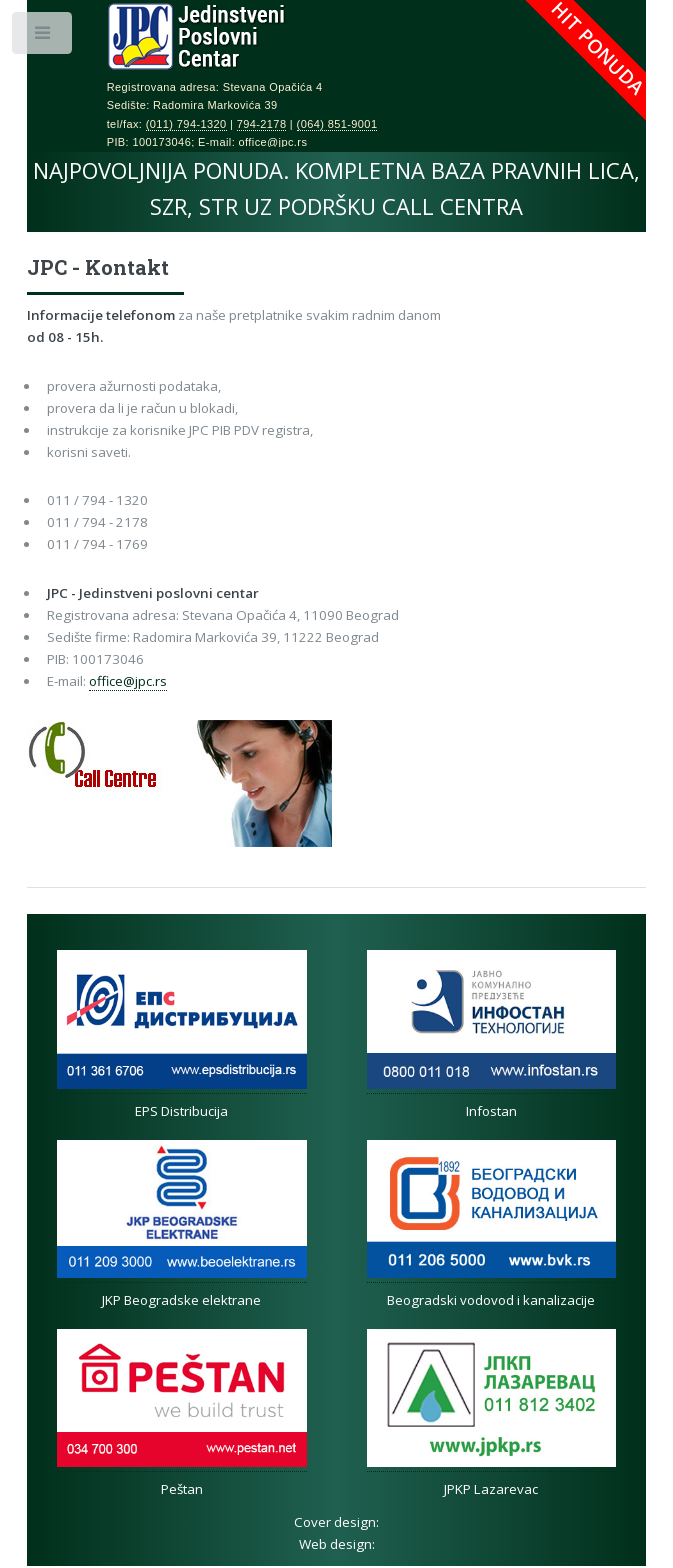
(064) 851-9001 (337, 124)
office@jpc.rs (128, 681)
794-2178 (262, 124)
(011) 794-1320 (186, 124)
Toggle (43, 37)
